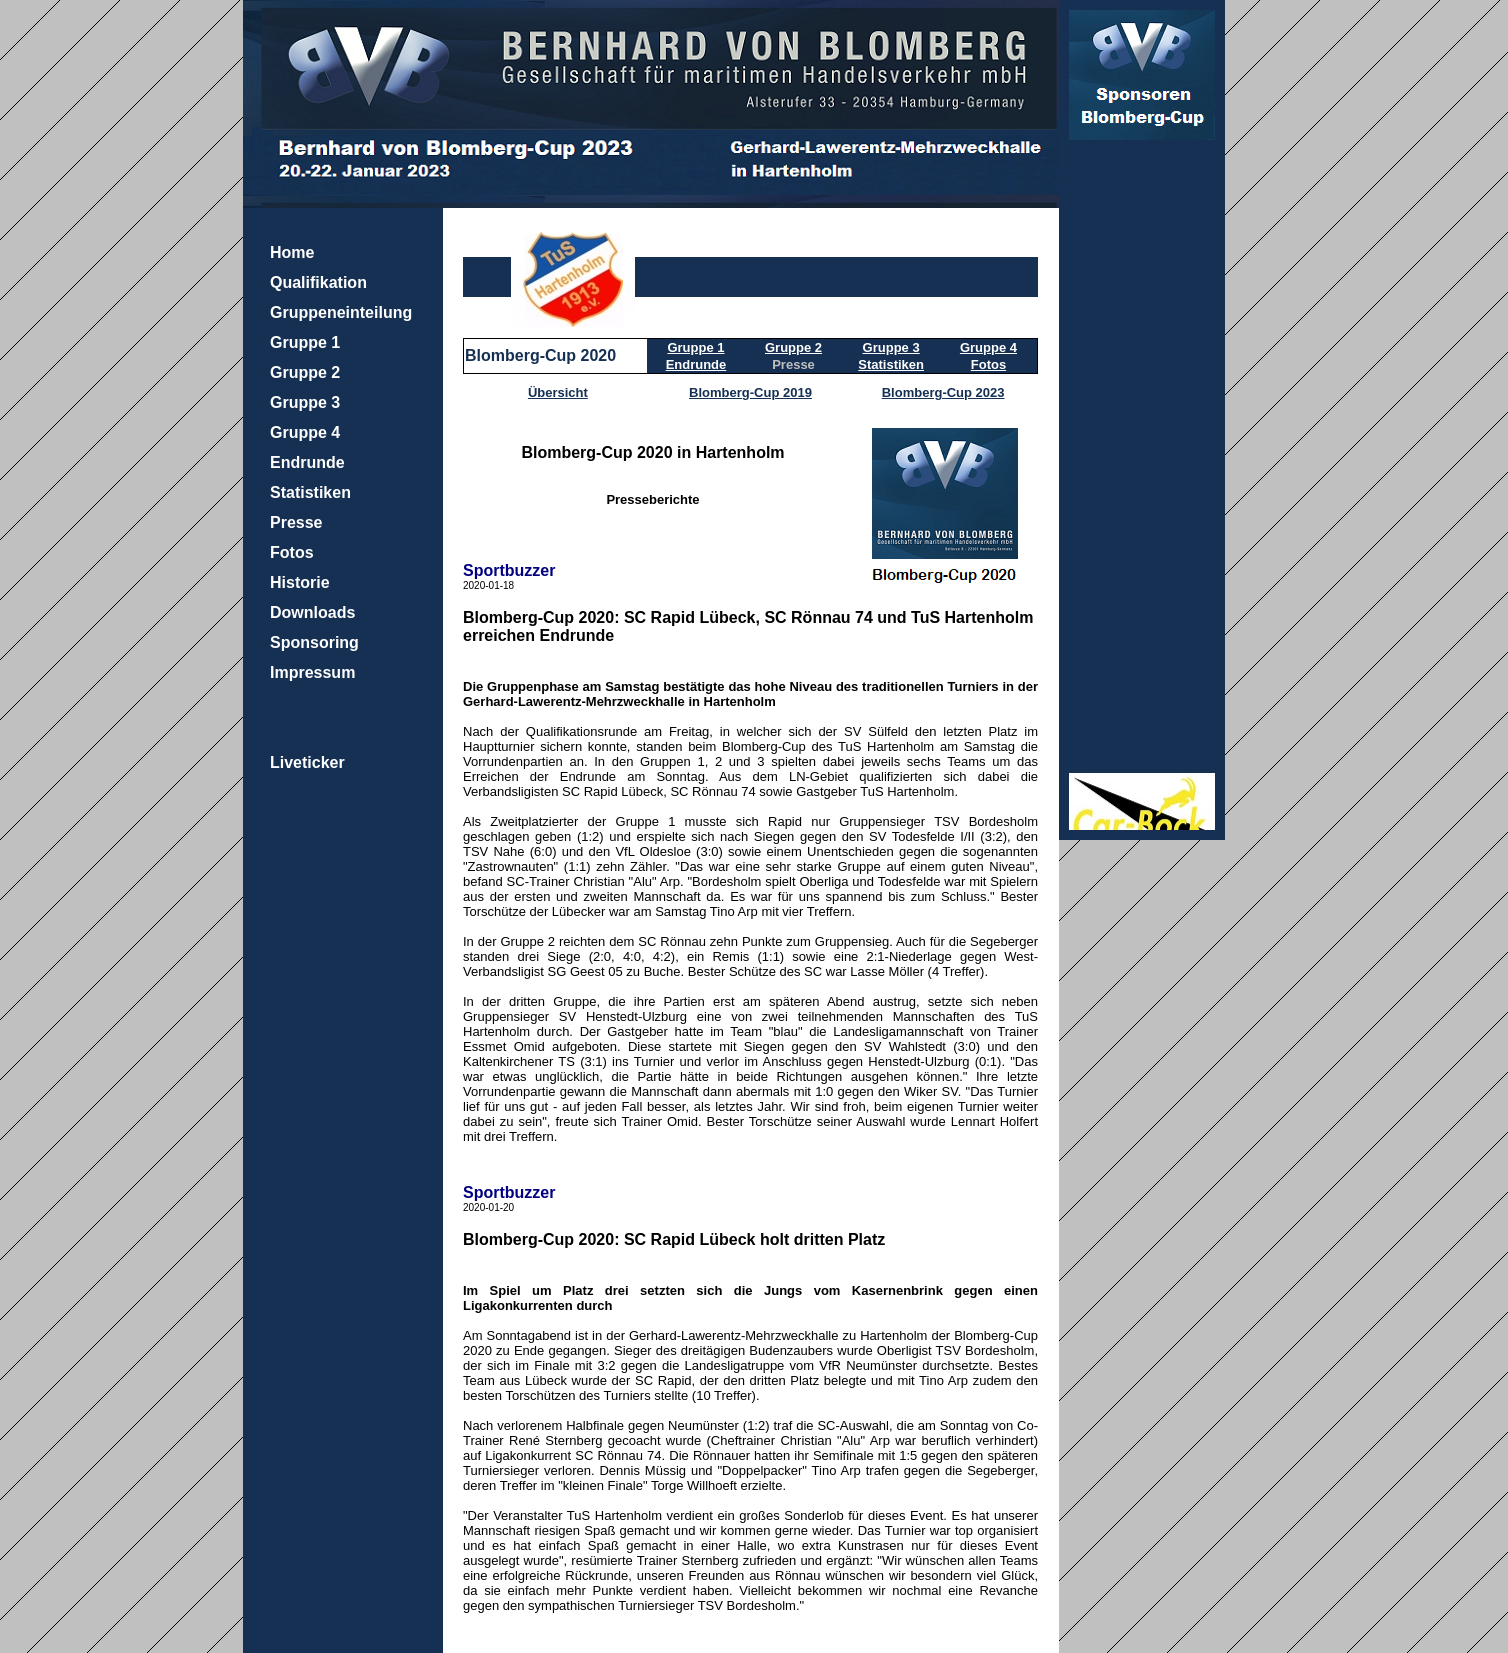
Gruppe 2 (305, 372)
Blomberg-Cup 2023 (943, 392)
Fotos (292, 552)
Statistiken (310, 492)
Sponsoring (314, 642)
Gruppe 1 (305, 342)
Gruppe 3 (305, 402)
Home (292, 252)
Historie (300, 582)
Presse (296, 522)
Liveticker (307, 762)
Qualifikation (318, 282)
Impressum (312, 672)
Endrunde (307, 462)
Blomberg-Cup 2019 (750, 392)
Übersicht (558, 392)
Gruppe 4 (305, 432)
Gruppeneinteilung (341, 312)
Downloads (312, 612)
